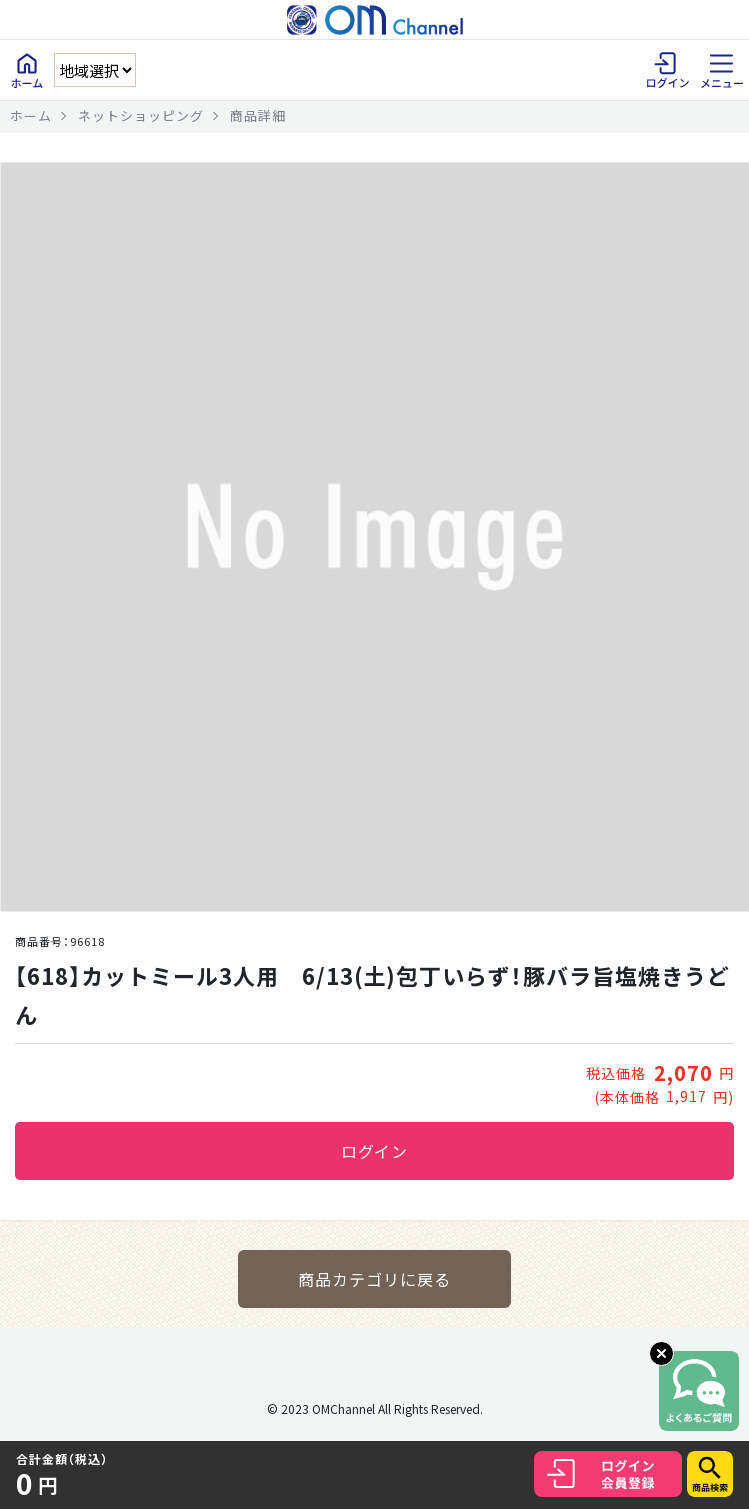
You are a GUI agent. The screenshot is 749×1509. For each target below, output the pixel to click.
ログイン (375, 1151)
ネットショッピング (141, 115)
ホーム (31, 115)
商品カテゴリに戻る (374, 1279)
